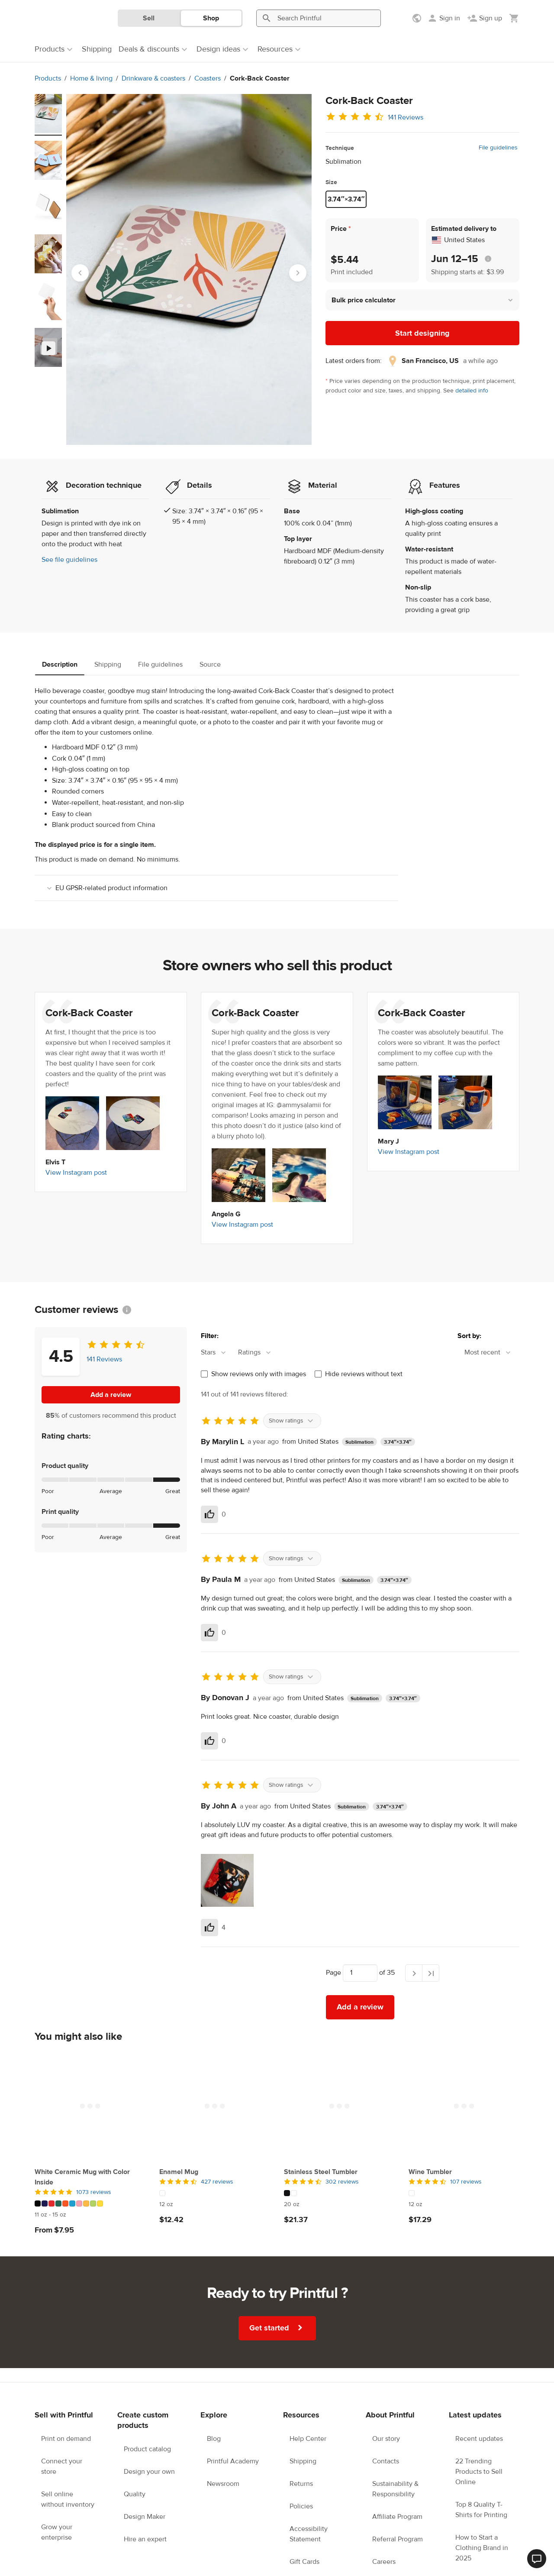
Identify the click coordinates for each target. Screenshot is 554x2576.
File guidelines (498, 148)
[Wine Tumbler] (464, 2106)
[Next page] (413, 1973)
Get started (278, 2328)
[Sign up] (484, 18)
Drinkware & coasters (153, 78)
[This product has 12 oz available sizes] (214, 2204)
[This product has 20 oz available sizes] (339, 2204)
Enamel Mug (178, 2172)
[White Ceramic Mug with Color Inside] (90, 2106)
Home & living (91, 78)
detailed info (471, 391)
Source (210, 664)
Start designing (422, 333)
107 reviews (466, 2182)
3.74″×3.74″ (346, 199)
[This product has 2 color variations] (339, 2193)
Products (48, 78)
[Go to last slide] (80, 273)
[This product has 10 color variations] (90, 2203)
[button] (422, 300)
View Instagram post (76, 1172)
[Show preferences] (418, 18)
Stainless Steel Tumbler (321, 2172)
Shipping (107, 664)
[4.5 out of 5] (214, 2182)
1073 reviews (93, 2192)
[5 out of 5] (90, 2192)
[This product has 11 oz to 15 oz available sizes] (90, 2215)
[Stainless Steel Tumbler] (339, 2106)
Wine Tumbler (430, 2172)
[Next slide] (297, 273)
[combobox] (218, 1353)
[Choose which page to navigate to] (360, 1973)
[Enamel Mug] (214, 2106)
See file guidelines (69, 559)
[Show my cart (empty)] (514, 18)
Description (59, 664)
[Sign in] (443, 18)
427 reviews (217, 2182)
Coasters (207, 78)
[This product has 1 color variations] (214, 2193)
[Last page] (430, 1973)
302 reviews (342, 2182)
